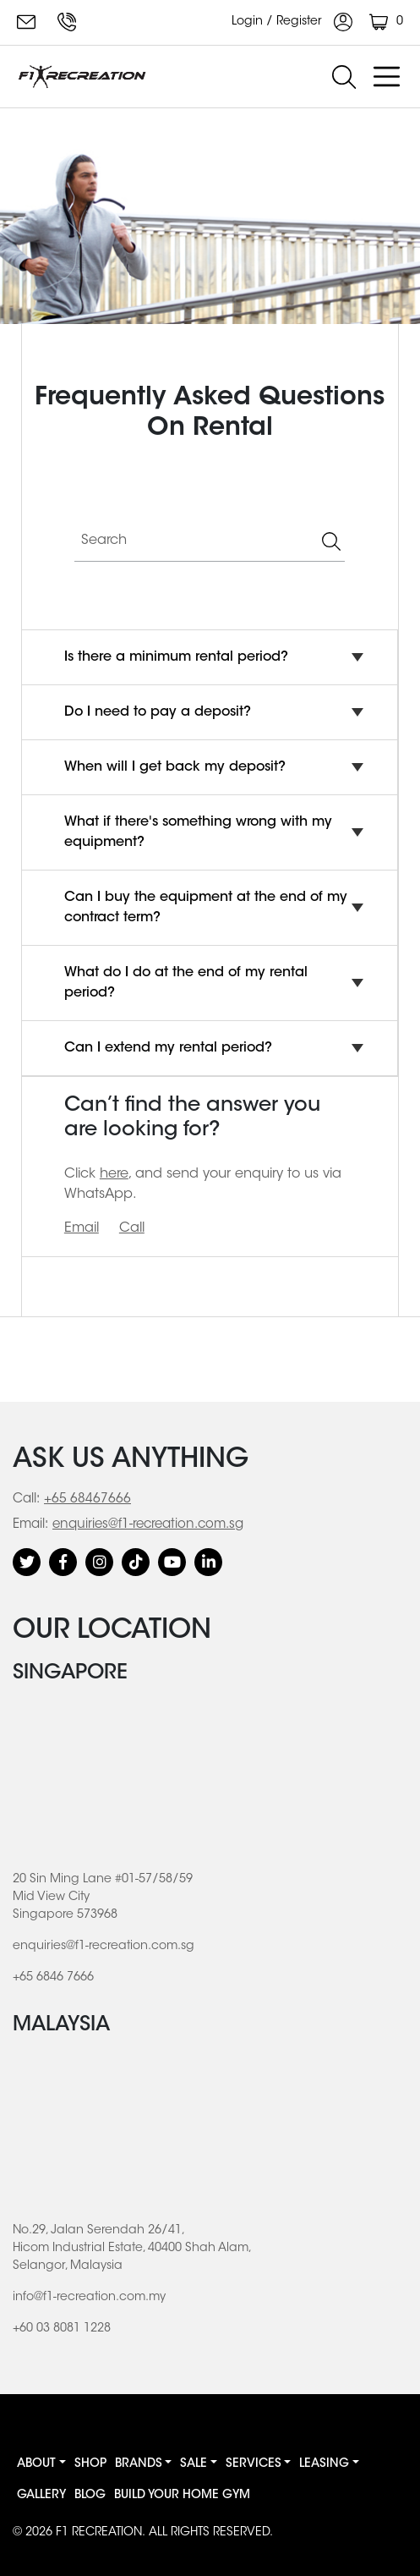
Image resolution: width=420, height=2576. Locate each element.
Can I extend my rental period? (168, 1048)
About (36, 2464)
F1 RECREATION (99, 2533)
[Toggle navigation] (386, 77)
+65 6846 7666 (66, 22)
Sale (193, 2464)
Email (81, 1228)
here (114, 1174)
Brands (138, 2464)
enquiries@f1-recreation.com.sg (26, 22)
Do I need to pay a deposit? (157, 712)
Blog (90, 2496)
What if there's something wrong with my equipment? (198, 832)
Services (253, 2464)
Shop (90, 2464)
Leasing (324, 2464)
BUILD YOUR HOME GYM (182, 2496)
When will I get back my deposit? (175, 767)
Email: (30, 1525)
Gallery (41, 2496)
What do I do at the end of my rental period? (186, 983)
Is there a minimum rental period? (176, 657)
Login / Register (292, 22)
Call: (26, 1499)
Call (132, 1228)
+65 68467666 (87, 1499)
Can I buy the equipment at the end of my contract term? (205, 908)
